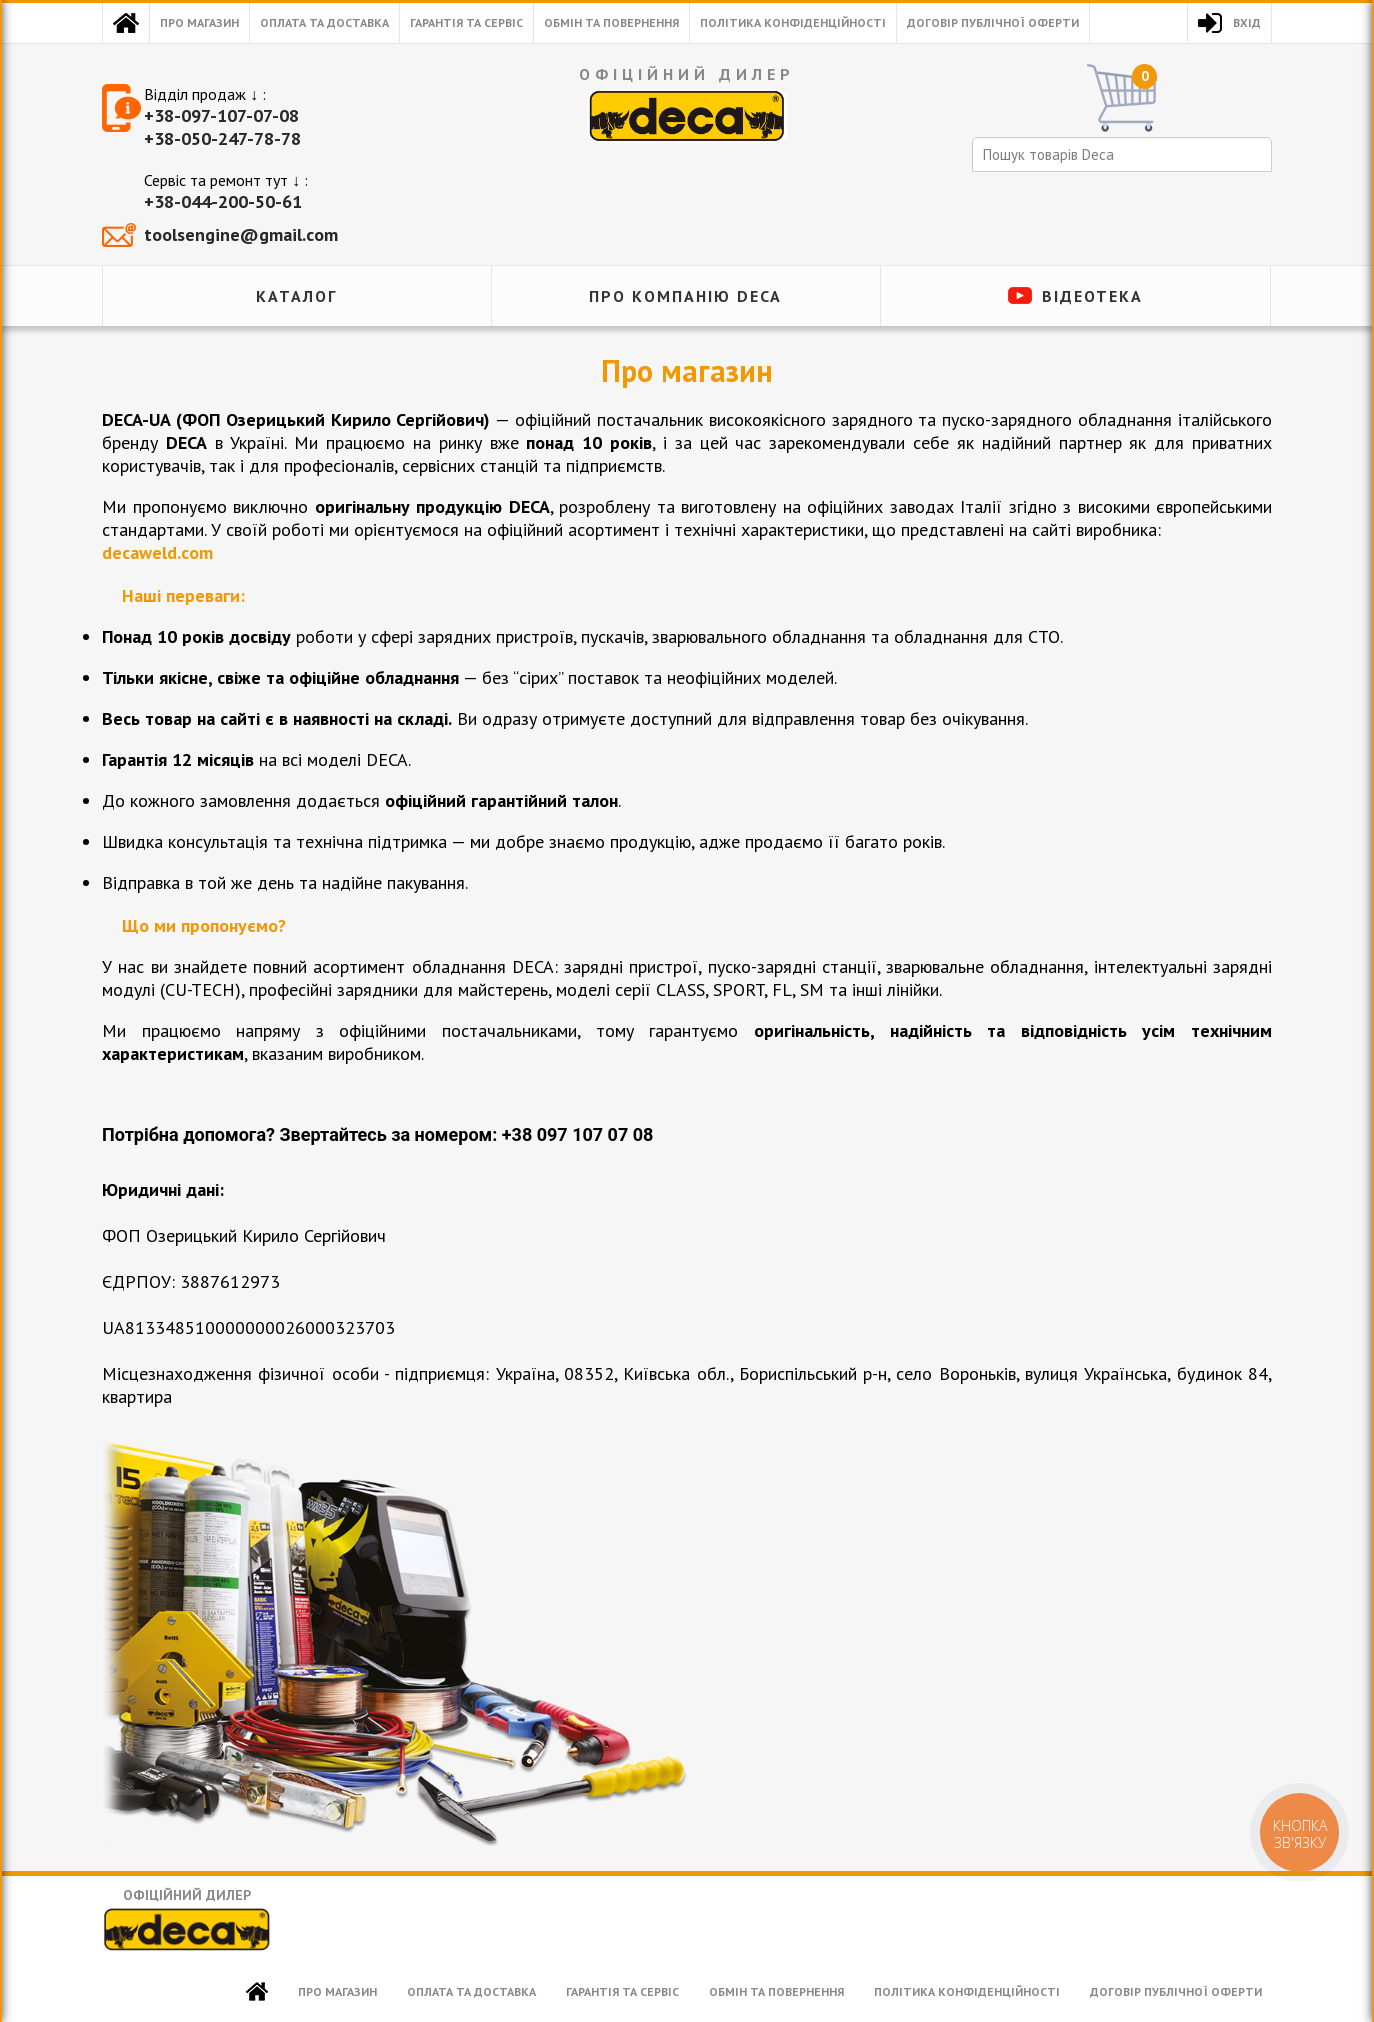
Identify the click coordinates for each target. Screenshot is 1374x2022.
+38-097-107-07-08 (221, 115)
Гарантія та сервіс (466, 22)
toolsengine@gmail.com (241, 234)
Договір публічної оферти (993, 22)
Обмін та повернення (611, 22)
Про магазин (199, 22)
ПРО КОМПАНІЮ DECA (685, 296)
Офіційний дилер (187, 1919)
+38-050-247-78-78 (222, 138)
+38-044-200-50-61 (223, 201)
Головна (126, 23)
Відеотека (1092, 296)
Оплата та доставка (324, 22)
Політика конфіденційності (793, 22)
